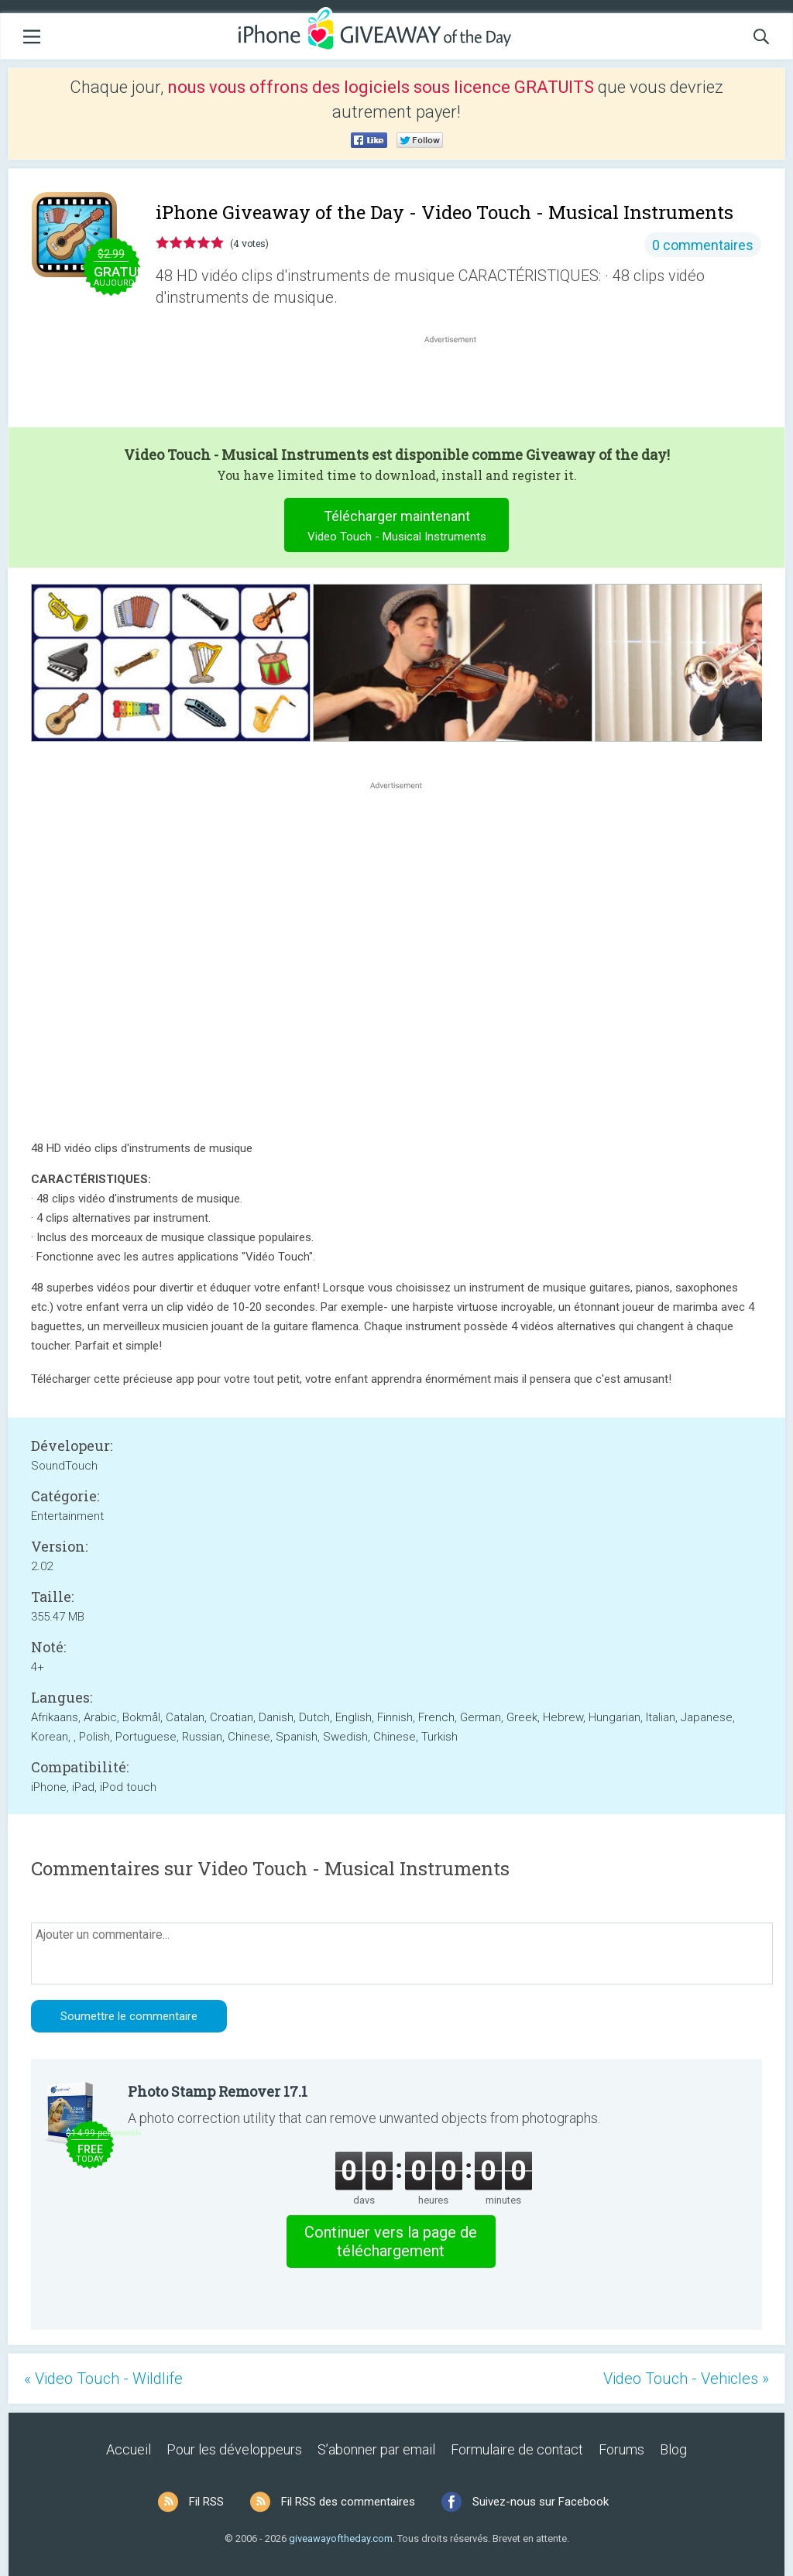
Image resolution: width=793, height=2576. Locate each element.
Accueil (128, 2449)
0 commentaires (703, 245)
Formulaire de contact (517, 2449)
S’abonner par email (376, 2449)
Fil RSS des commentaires (348, 2502)
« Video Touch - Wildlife (103, 2378)
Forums (621, 2449)
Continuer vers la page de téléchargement (390, 2241)
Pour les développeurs (234, 2449)
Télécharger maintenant (397, 527)
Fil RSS (206, 2502)
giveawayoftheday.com (341, 2538)
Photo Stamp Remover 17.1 (217, 2091)
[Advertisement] (458, 384)
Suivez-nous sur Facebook (540, 2502)
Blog (673, 2449)
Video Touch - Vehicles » (686, 2378)
